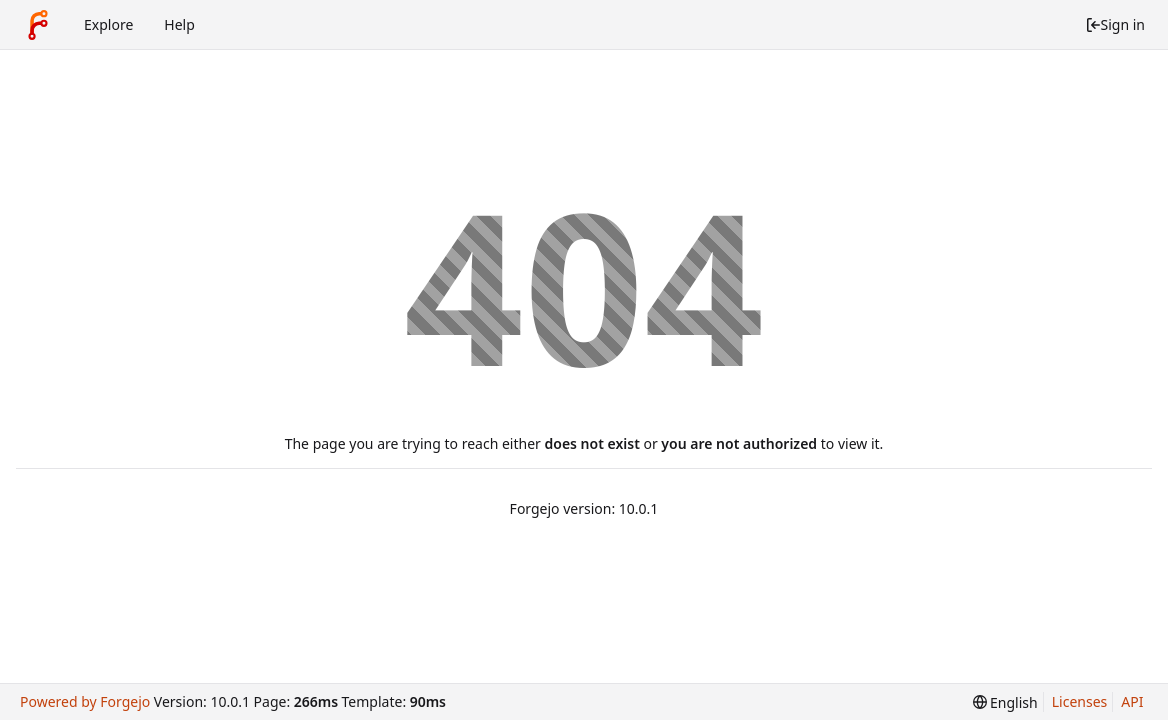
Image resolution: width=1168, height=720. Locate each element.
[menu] (1005, 702)
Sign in (1115, 24)
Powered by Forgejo (85, 701)
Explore (108, 24)
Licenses (1080, 701)
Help (179, 24)
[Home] (38, 25)
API (1132, 701)
